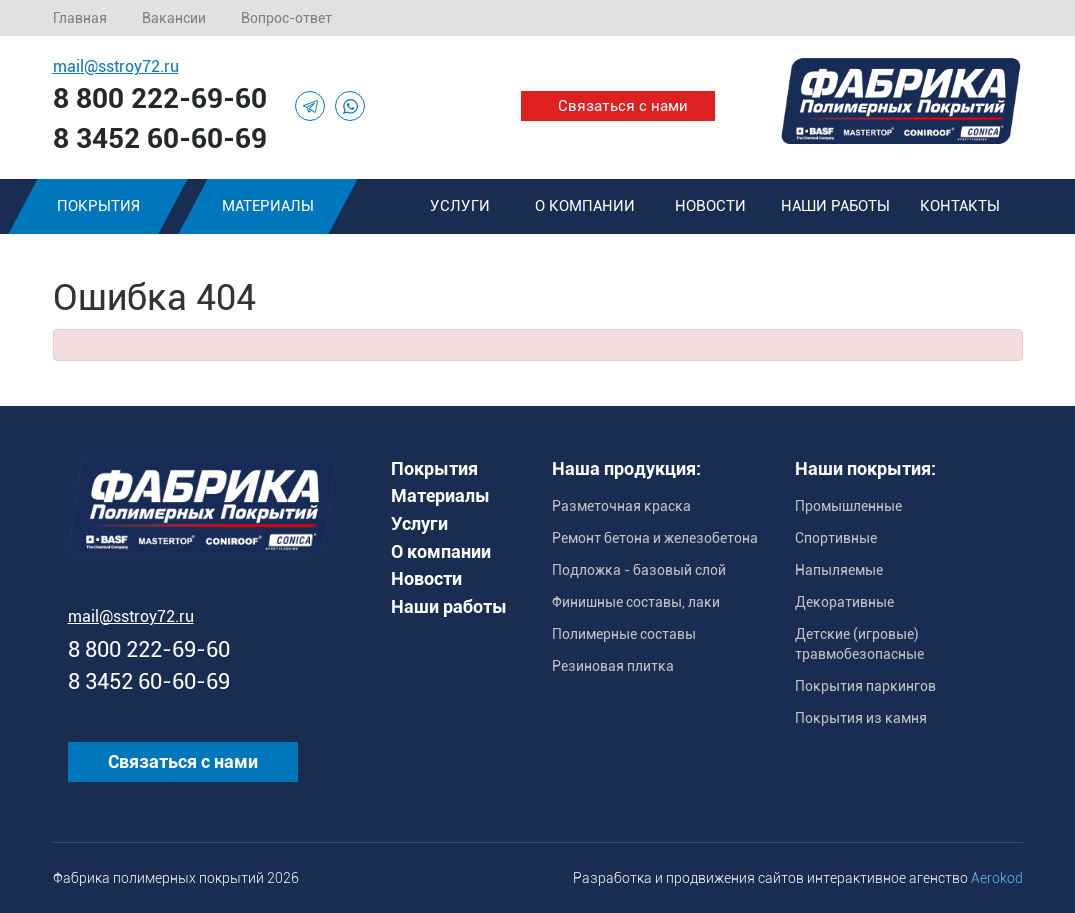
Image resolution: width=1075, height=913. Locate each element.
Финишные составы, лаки (636, 602)
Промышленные (848, 506)
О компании (585, 206)
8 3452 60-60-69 (160, 138)
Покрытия (97, 206)
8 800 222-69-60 (160, 98)
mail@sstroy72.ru (116, 66)
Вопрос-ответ (286, 18)
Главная (80, 18)
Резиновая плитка (613, 666)
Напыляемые (839, 570)
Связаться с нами (623, 106)
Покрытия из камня (861, 718)
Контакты (960, 206)
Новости (710, 206)
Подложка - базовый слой (639, 570)
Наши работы (835, 206)
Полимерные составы (624, 634)
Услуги (460, 206)
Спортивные (836, 538)
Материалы (268, 206)
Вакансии (174, 18)
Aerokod (997, 878)
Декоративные (844, 602)
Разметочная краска (621, 506)
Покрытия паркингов (865, 686)
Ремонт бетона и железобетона (655, 538)
